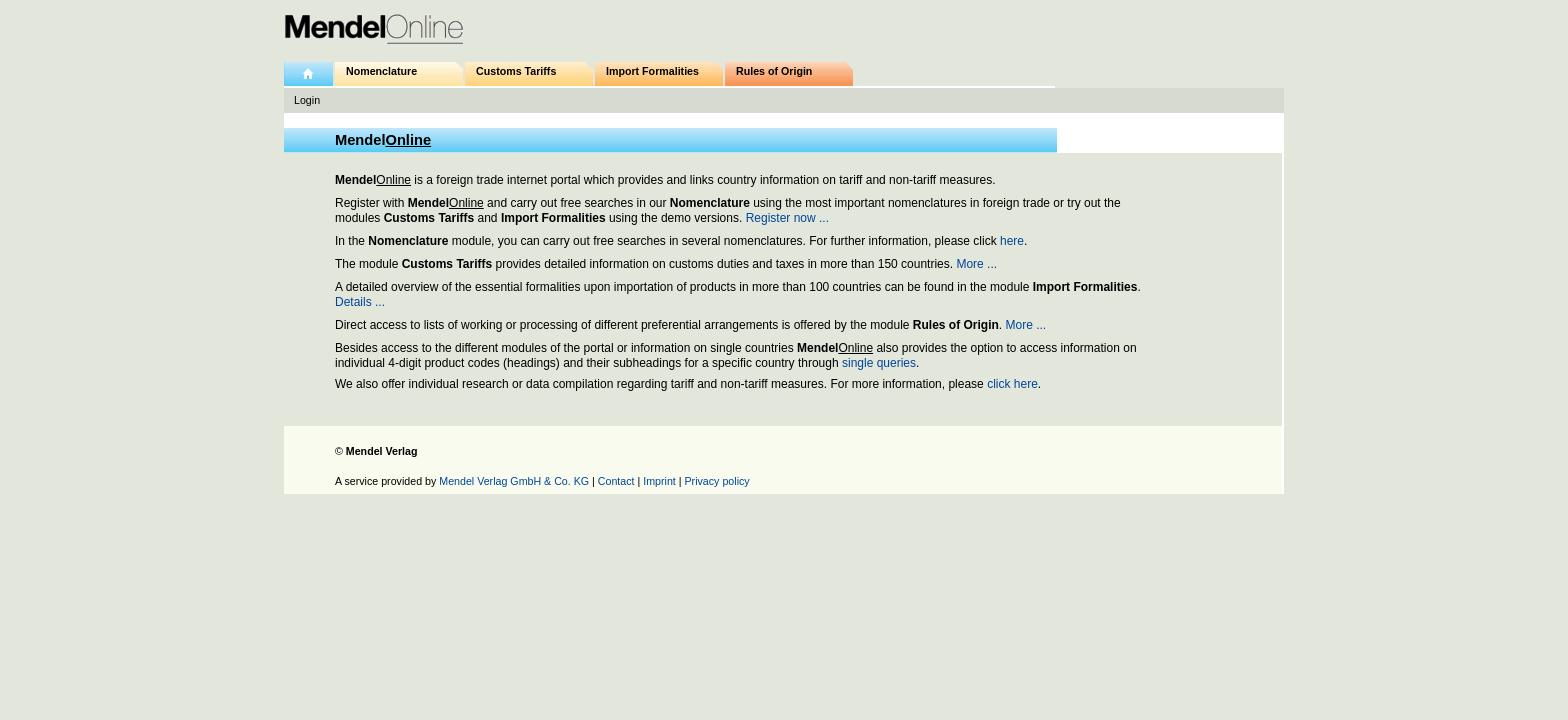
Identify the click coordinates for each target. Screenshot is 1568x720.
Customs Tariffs (516, 71)
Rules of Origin (774, 71)
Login (307, 100)
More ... (976, 264)
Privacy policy (717, 481)
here (1012, 241)
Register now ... (787, 218)
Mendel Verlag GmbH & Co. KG (514, 481)
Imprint (659, 481)
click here (1012, 384)
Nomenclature (381, 71)
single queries (879, 363)
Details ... (360, 302)
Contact (616, 481)
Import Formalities (652, 71)
